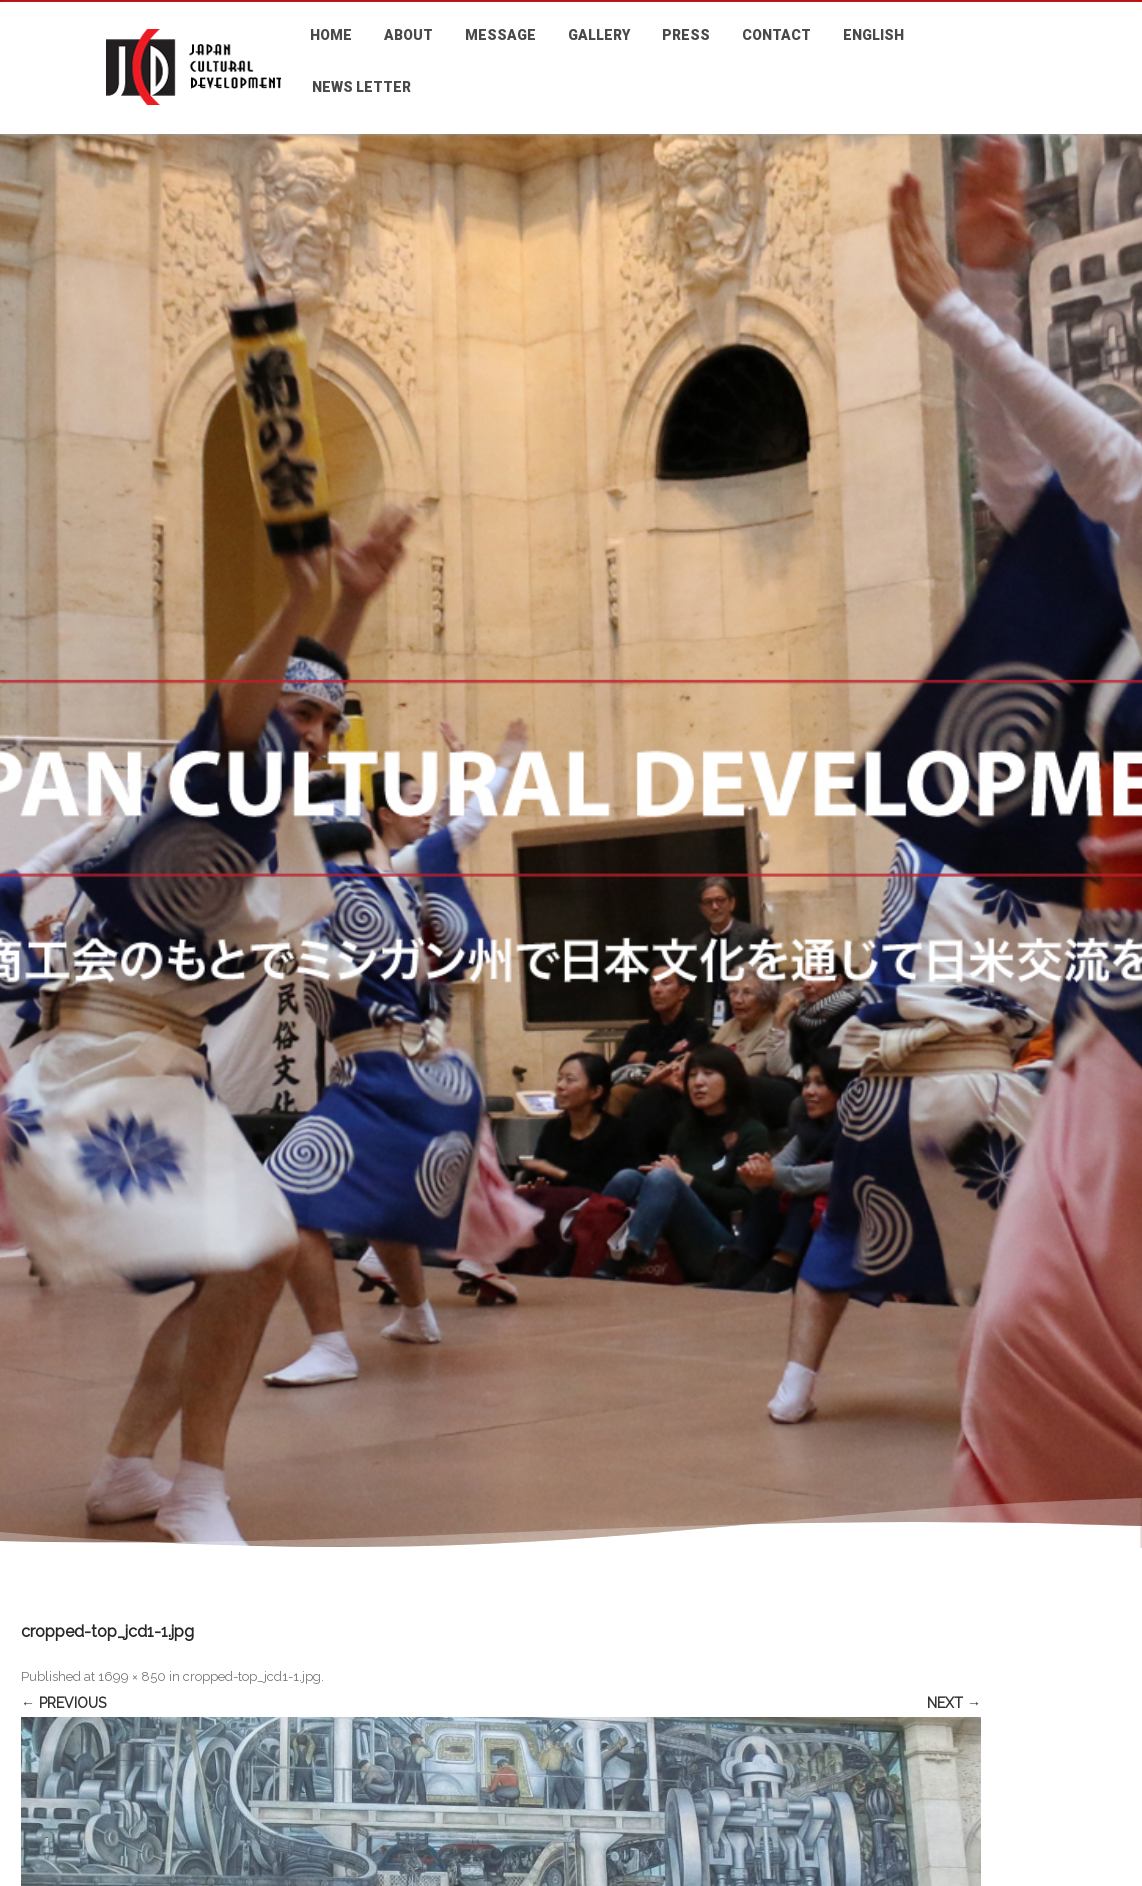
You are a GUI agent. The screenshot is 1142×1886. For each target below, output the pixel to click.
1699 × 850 (132, 1676)
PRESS (686, 35)
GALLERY (599, 35)
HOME (331, 35)
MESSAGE (500, 35)
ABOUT (408, 35)
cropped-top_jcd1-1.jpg (252, 1676)
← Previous (63, 1703)
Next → (954, 1703)
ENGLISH (873, 35)
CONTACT (776, 35)
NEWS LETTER (361, 87)
